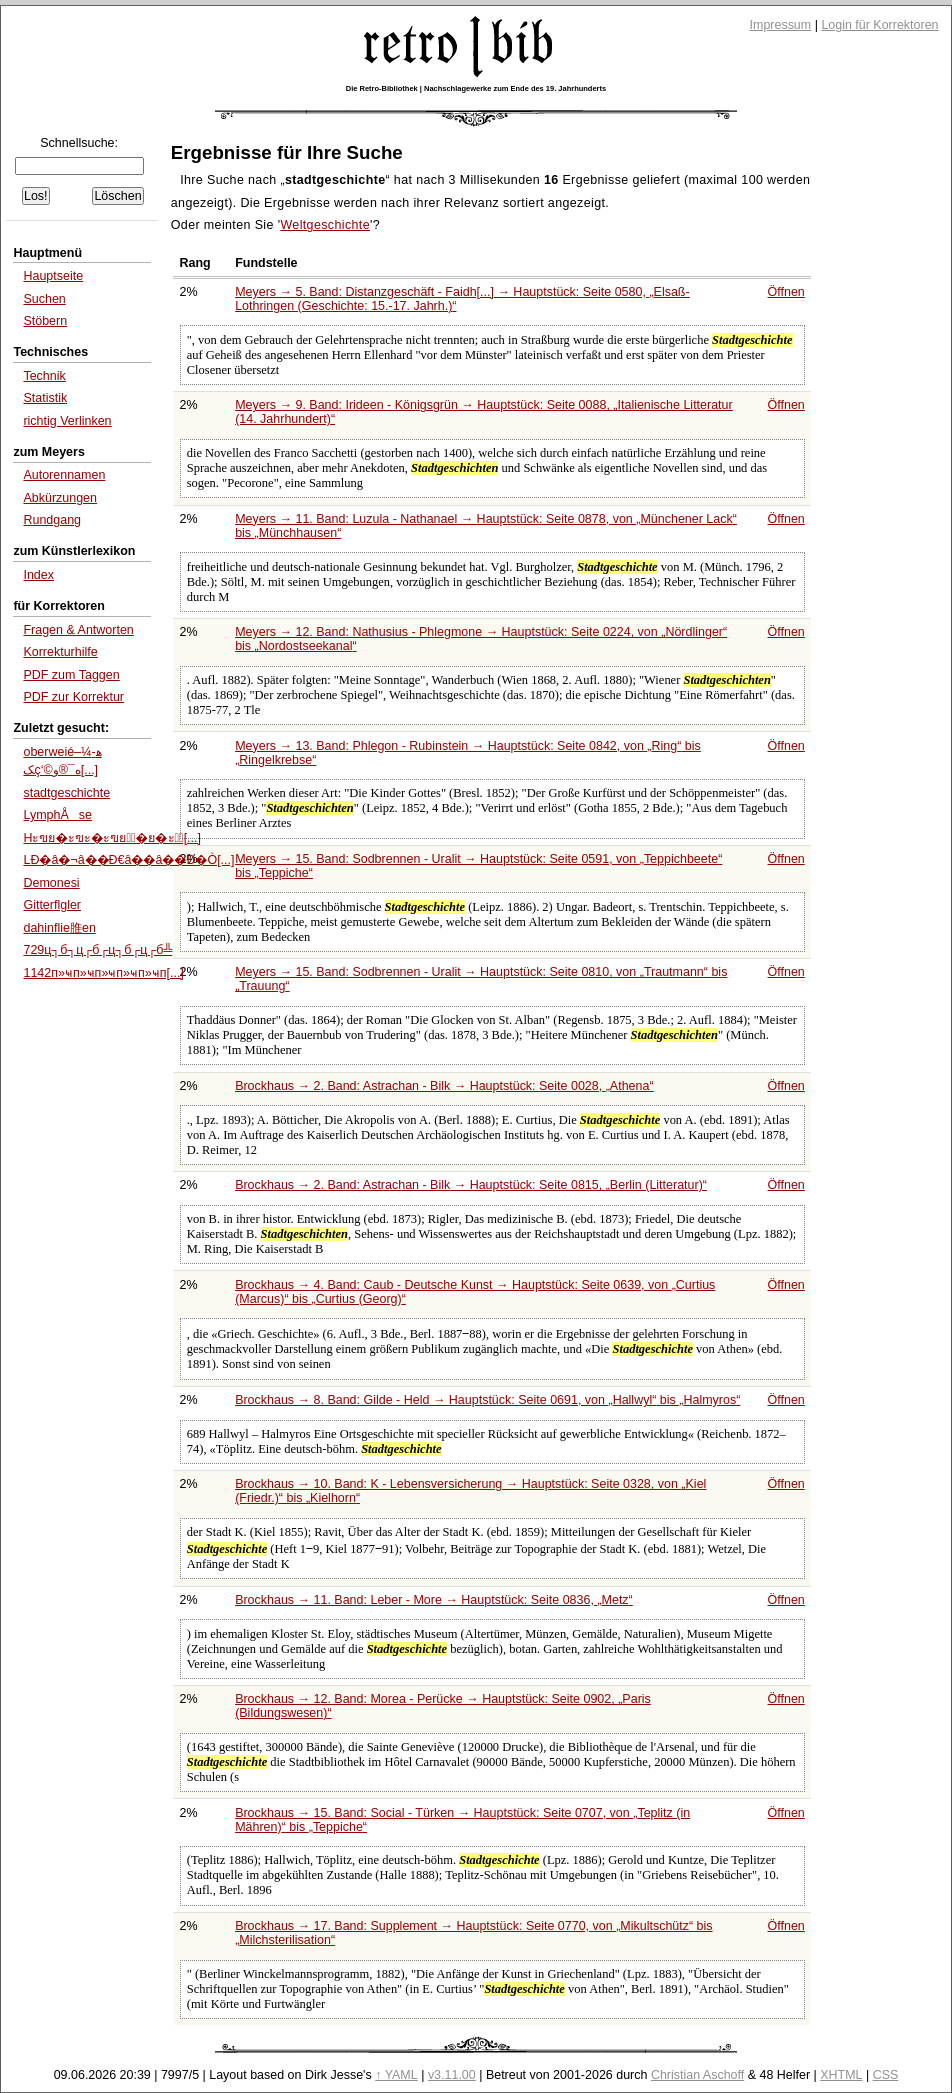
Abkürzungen (60, 498)
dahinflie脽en (59, 928)
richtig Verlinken (67, 421)
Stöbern (45, 321)
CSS (886, 2075)
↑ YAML (396, 2075)
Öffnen (786, 292)
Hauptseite (53, 276)
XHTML (841, 2075)
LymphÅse (57, 815)
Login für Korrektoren (879, 25)
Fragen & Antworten (78, 630)
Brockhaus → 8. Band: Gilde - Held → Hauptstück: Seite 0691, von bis (487, 1400)
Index (38, 575)
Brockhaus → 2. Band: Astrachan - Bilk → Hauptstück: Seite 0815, (471, 1185)
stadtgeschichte (66, 793)
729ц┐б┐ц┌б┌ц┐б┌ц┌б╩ (97, 950)
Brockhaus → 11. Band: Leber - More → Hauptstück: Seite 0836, (434, 1600)
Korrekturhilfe (60, 652)
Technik (44, 376)
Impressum (781, 25)
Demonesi (51, 883)
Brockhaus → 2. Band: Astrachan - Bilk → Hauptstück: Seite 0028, (444, 1086)
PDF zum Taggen (71, 675)
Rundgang (52, 520)
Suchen (44, 299)
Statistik (45, 398)
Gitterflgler (52, 905)
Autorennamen (64, 475)
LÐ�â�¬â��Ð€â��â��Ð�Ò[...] (128, 860)
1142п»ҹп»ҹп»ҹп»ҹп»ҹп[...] (103, 973)
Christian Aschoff (697, 2075)
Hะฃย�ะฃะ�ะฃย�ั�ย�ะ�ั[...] (112, 838)
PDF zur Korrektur (73, 697)
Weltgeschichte (325, 225)
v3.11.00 (452, 2075)
